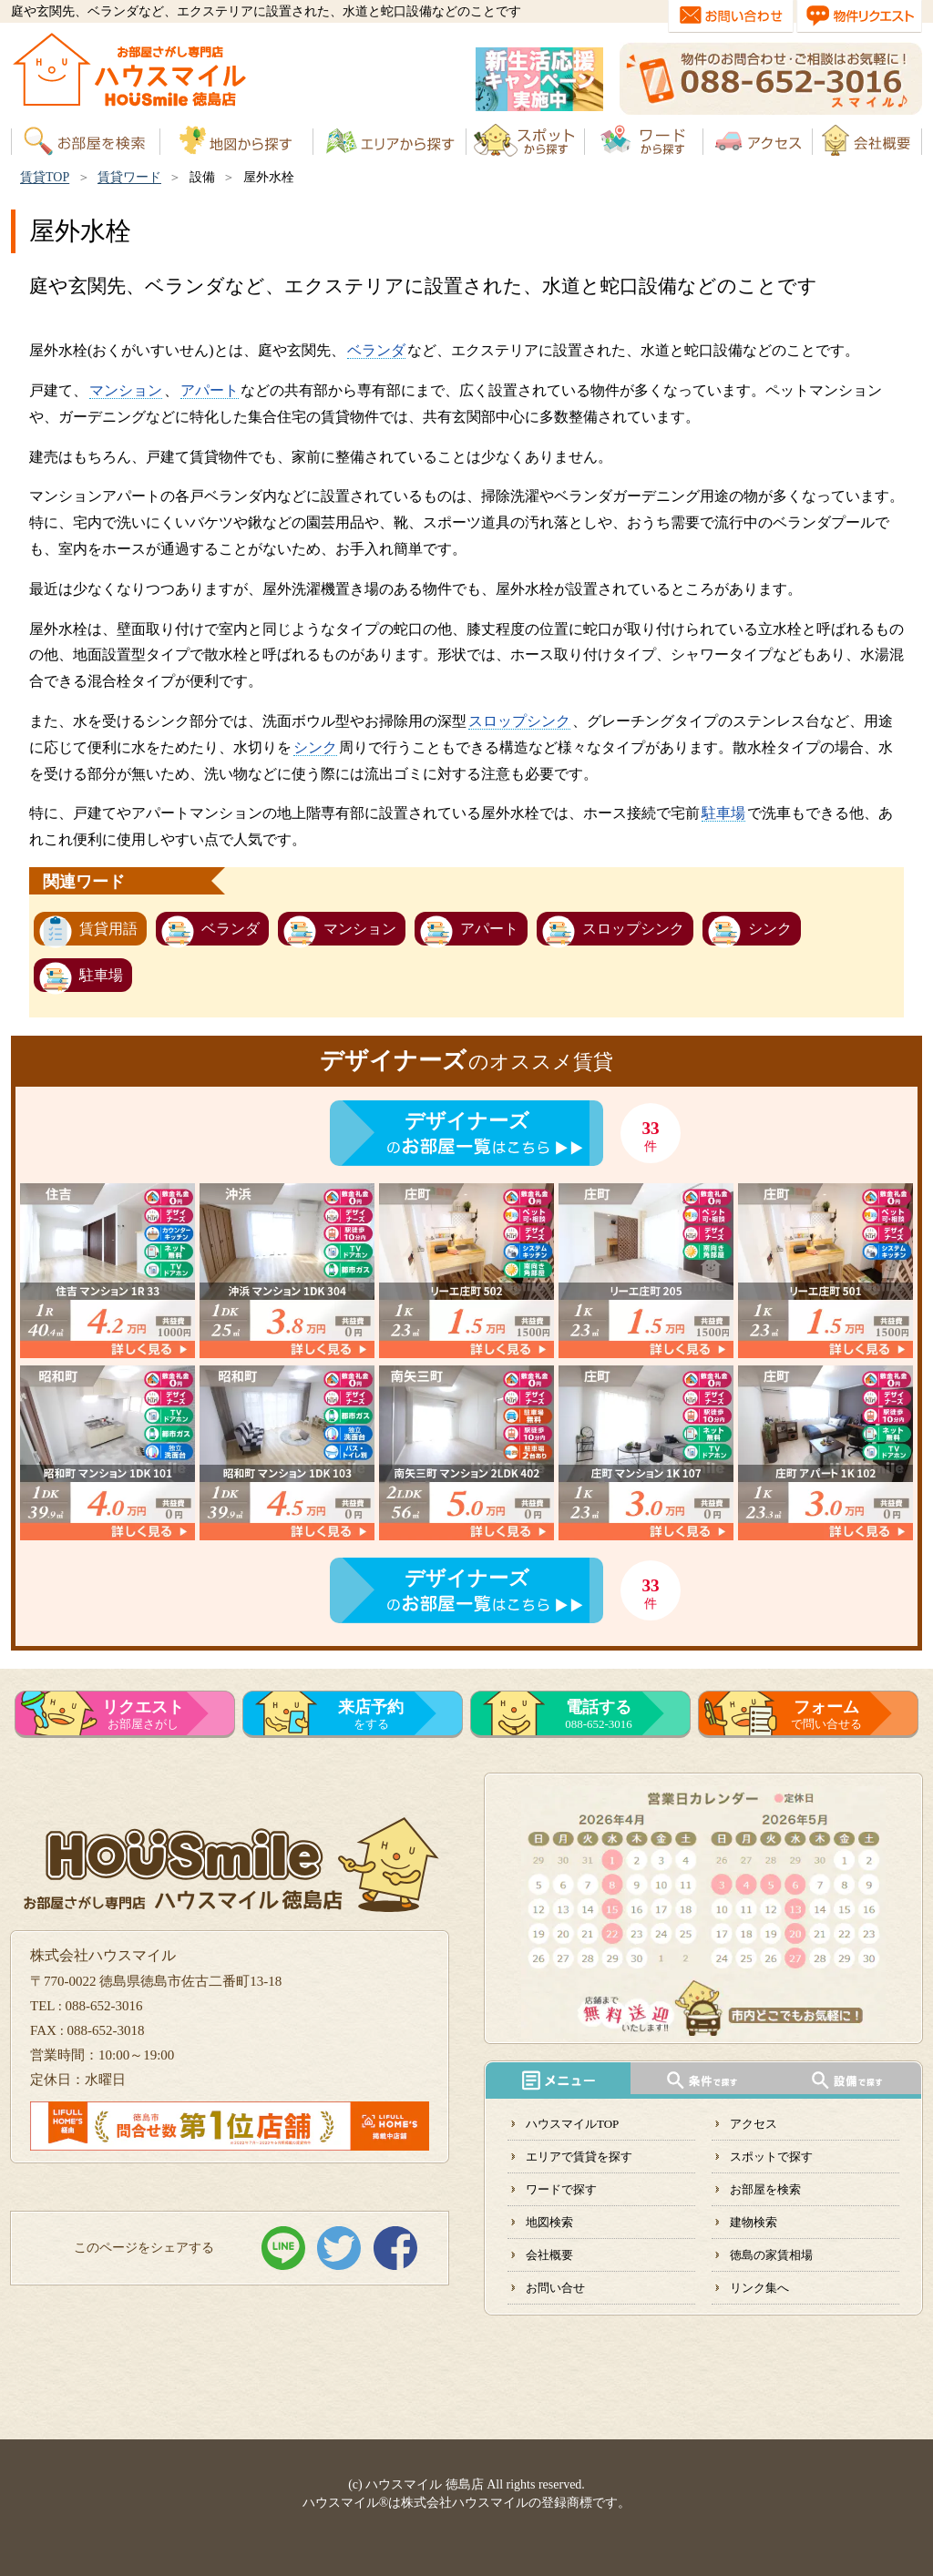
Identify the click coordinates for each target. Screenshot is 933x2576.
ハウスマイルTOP (572, 2124)
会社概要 (549, 2255)
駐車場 (723, 813)
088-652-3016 (599, 1714)
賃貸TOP (44, 177)
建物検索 (753, 2222)
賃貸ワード (129, 177)
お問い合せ (555, 2288)
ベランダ (376, 350)
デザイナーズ (467, 1120)
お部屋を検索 (765, 2189)
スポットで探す (771, 2156)
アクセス (753, 2124)
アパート (209, 390)
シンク (315, 747)
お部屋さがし (143, 1714)
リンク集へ (759, 2288)
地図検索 (549, 2222)
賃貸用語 (108, 928)
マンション (125, 390)
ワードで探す (561, 2189)
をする (371, 1714)
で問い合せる (826, 1714)
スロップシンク (519, 721)
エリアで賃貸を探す (579, 2156)
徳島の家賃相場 (771, 2255)
